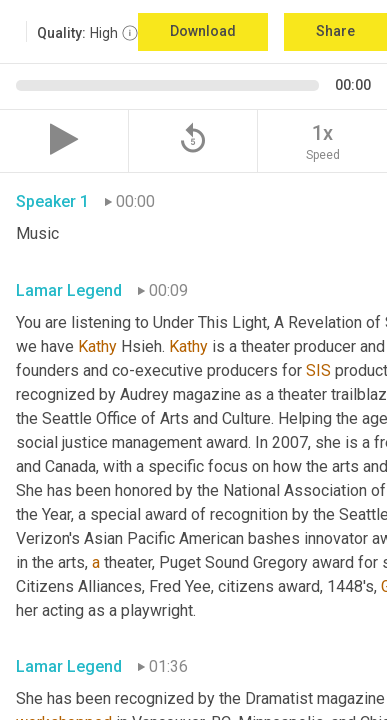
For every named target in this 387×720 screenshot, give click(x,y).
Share (335, 31)
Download (203, 31)
